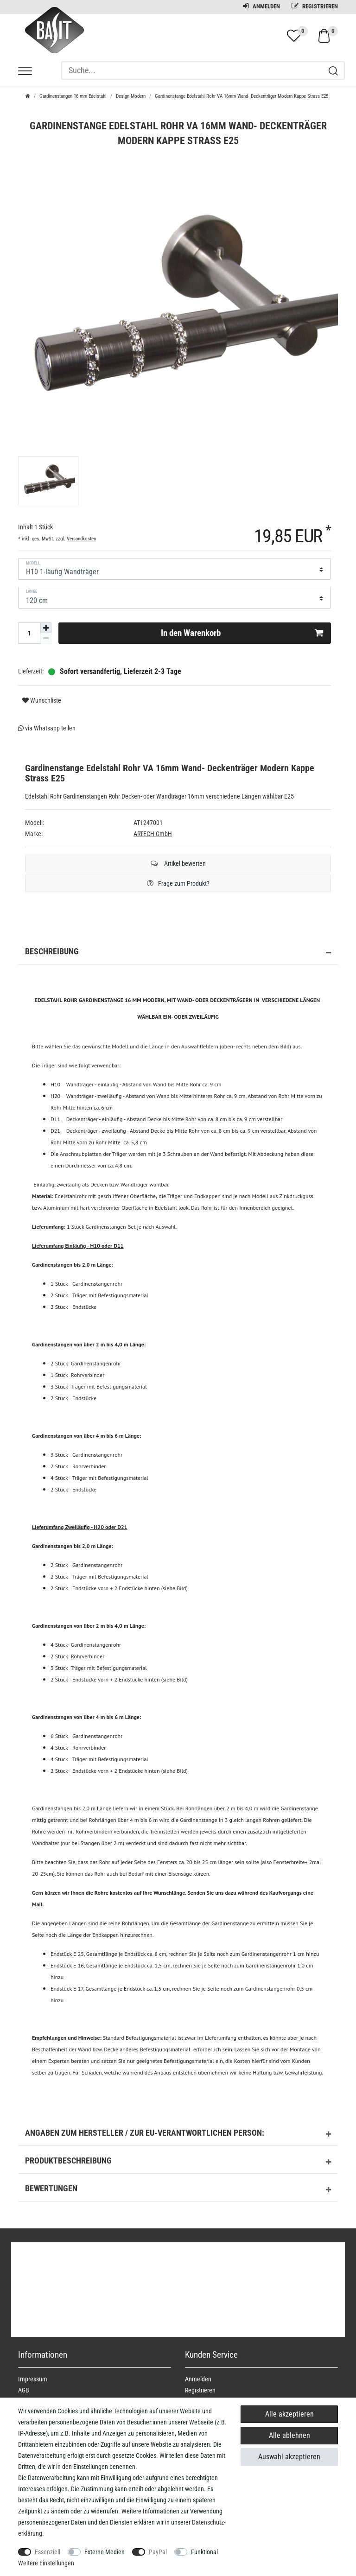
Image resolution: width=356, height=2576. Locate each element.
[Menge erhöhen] (45, 628)
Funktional (204, 2552)
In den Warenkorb (242, 633)
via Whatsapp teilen (47, 728)
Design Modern (131, 96)
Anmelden (261, 6)
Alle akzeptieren (289, 2414)
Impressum (32, 2379)
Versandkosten (81, 539)
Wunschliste (41, 700)
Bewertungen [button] (178, 2190)
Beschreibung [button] (178, 953)
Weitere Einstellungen (46, 2563)
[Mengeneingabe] (29, 633)
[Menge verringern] (45, 638)
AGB (23, 2390)
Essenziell (47, 2552)
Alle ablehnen (289, 2435)
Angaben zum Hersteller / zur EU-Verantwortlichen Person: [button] (178, 2134)
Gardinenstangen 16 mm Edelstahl (73, 96)
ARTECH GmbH (153, 834)
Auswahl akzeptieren (289, 2456)
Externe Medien (104, 2552)
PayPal (158, 2552)
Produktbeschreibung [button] (178, 2162)
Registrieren (315, 6)
